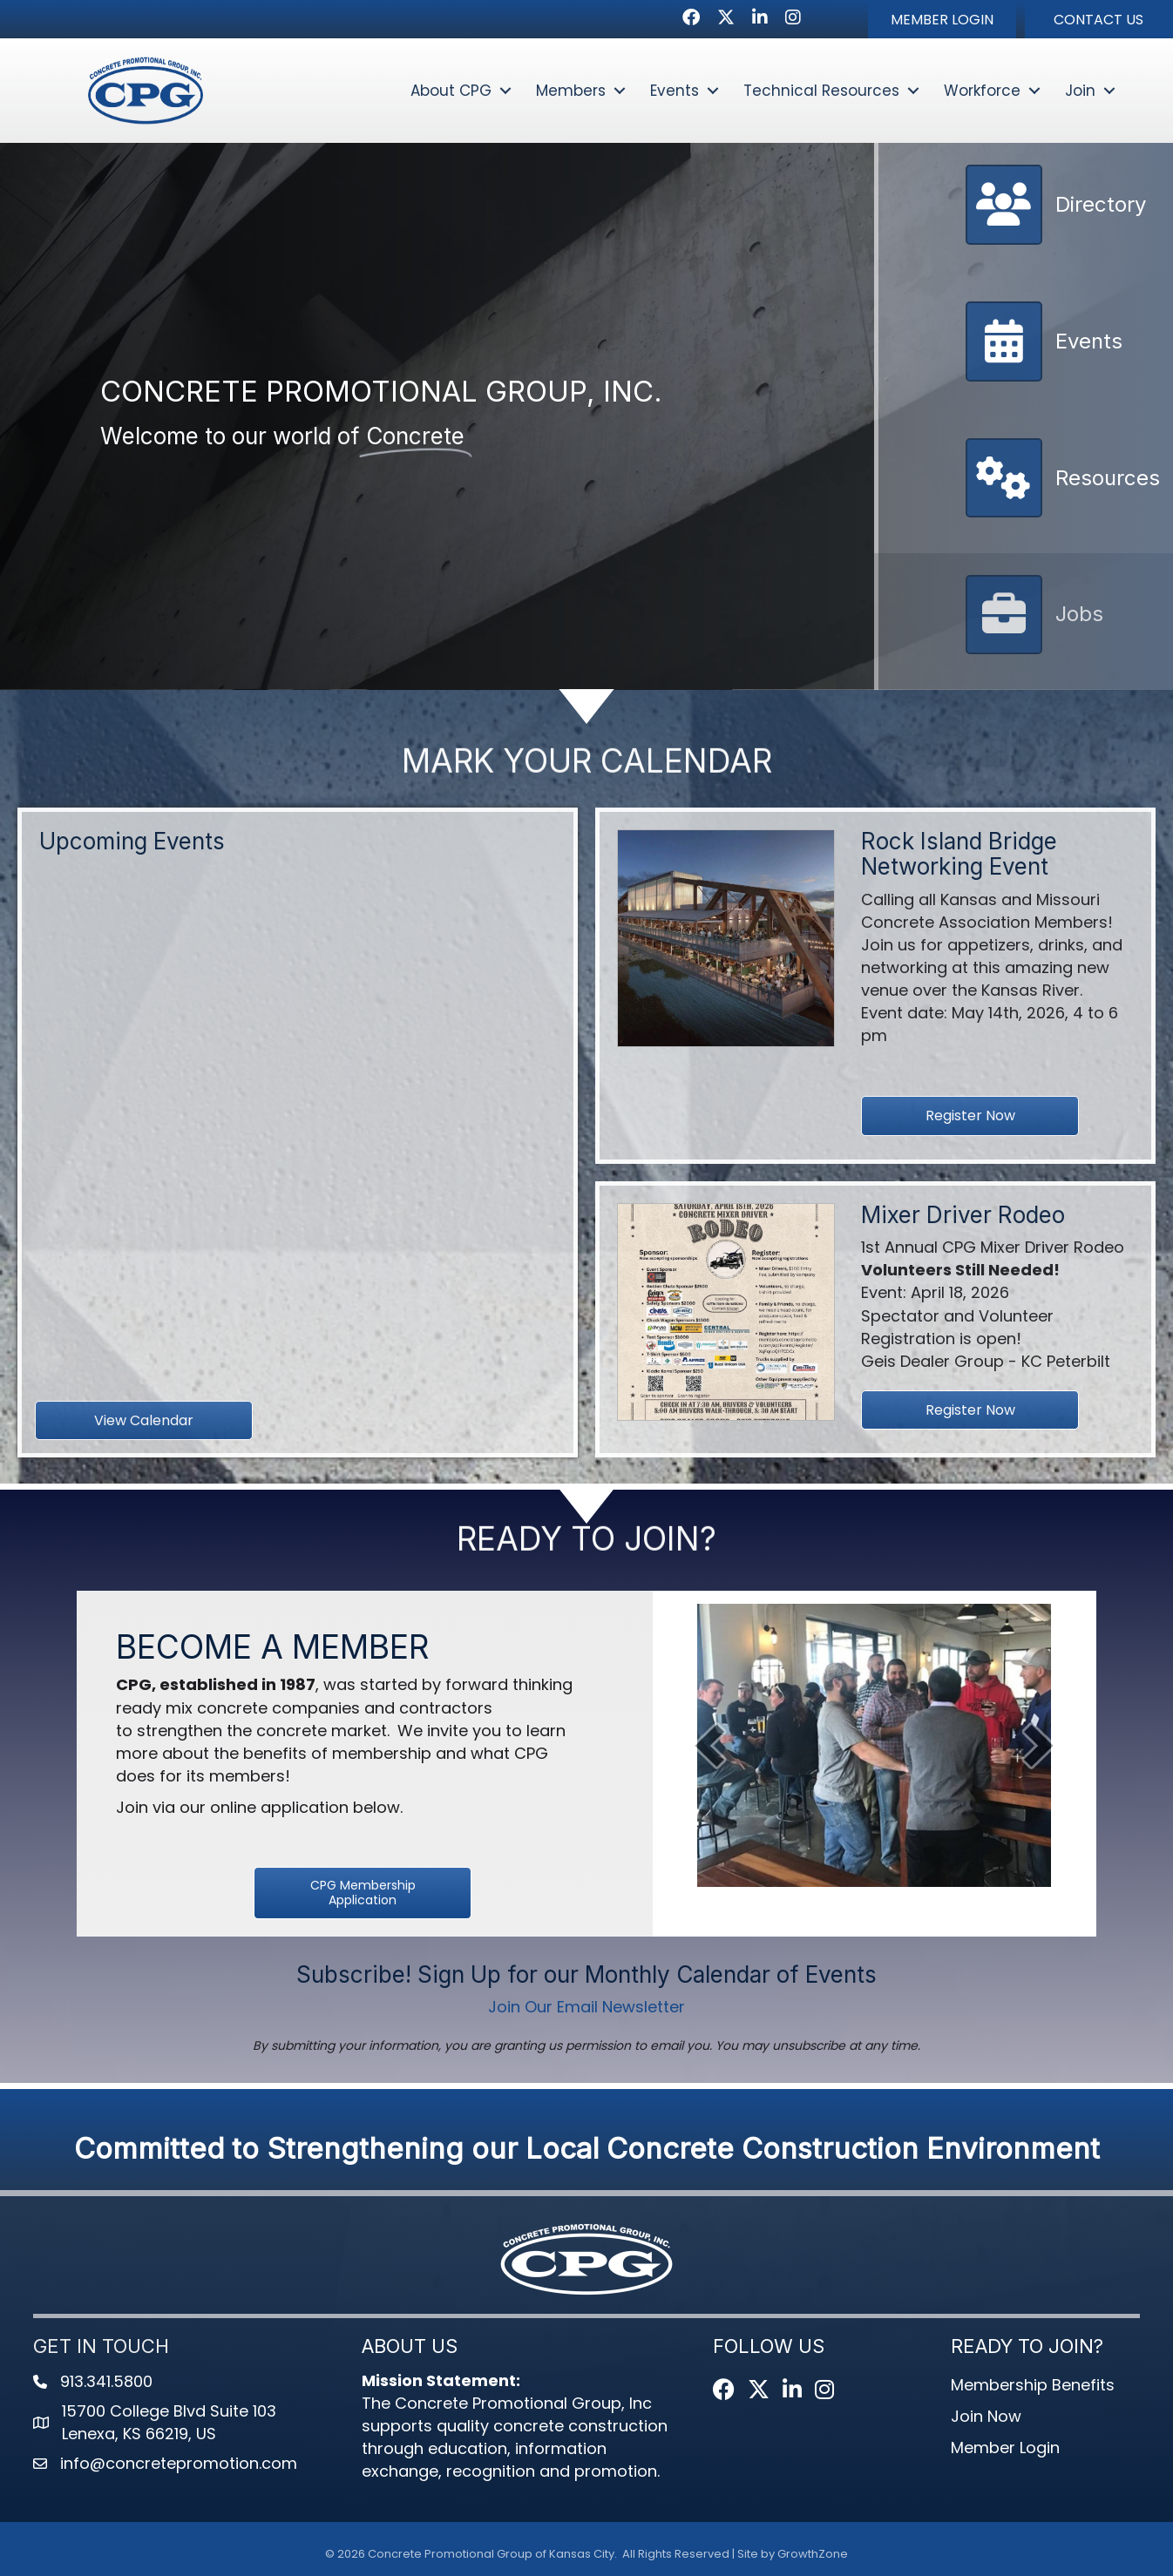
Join (1080, 90)
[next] (1038, 1745)
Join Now (986, 2416)
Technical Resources (821, 90)
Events (674, 90)
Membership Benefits (1033, 2385)
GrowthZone (812, 2554)
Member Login (1005, 2447)
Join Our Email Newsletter (586, 2007)
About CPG (451, 90)
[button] (942, 19)
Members (571, 90)
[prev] (709, 1745)
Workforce (982, 90)
